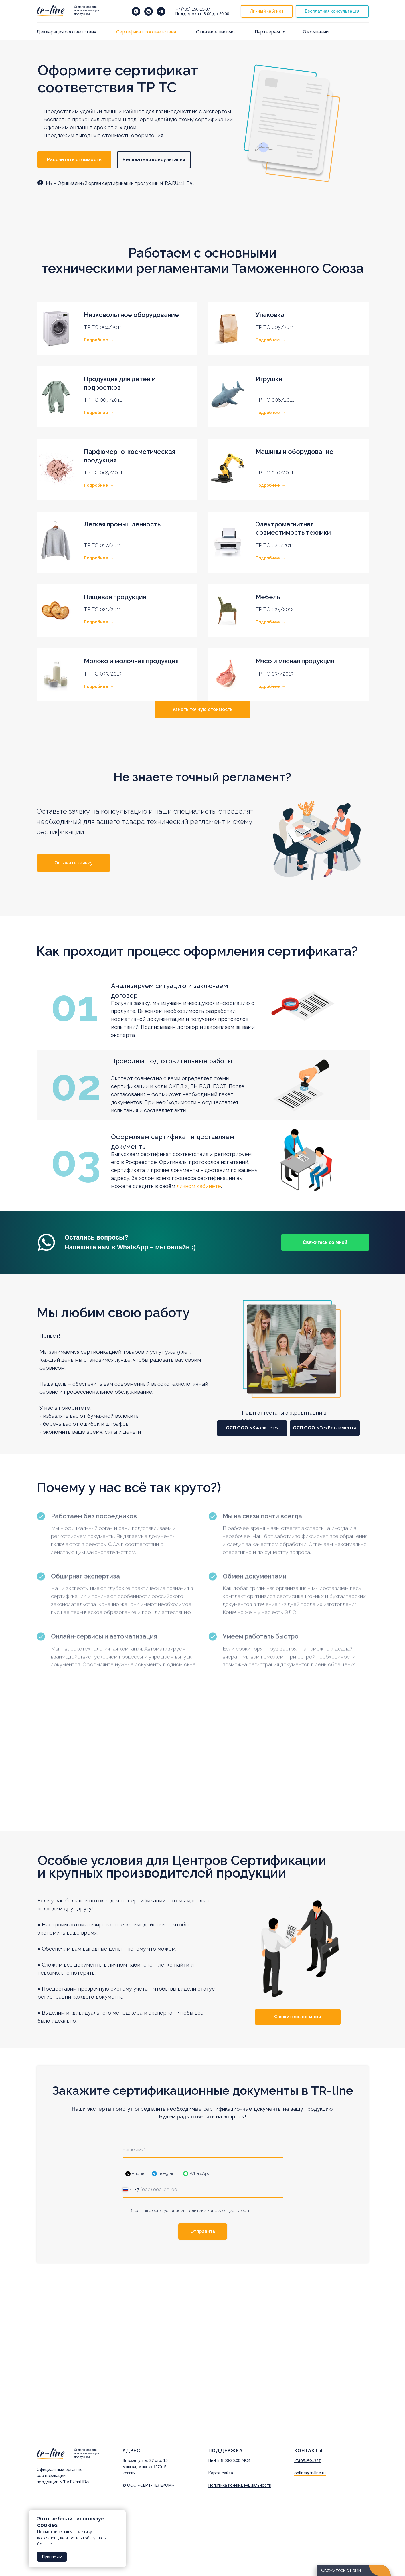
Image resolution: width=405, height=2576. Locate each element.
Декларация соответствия (66, 32)
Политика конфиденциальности (239, 2485)
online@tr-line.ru (310, 2473)
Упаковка (270, 314)
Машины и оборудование (294, 451)
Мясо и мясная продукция (295, 661)
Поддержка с (188, 13)
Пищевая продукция (115, 597)
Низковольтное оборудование (131, 314)
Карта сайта (220, 2473)
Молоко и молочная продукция (131, 661)
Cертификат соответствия (146, 32)
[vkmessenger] (148, 11)
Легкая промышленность (122, 524)
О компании (316, 32)
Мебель (268, 597)
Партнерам (268, 32)
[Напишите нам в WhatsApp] (136, 11)
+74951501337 (307, 2460)
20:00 (224, 13)
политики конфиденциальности (219, 2210)
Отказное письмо (215, 32)
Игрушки (269, 379)
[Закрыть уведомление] (122, 2514)
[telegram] (161, 11)
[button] (332, 11)
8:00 (207, 13)
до (215, 13)
